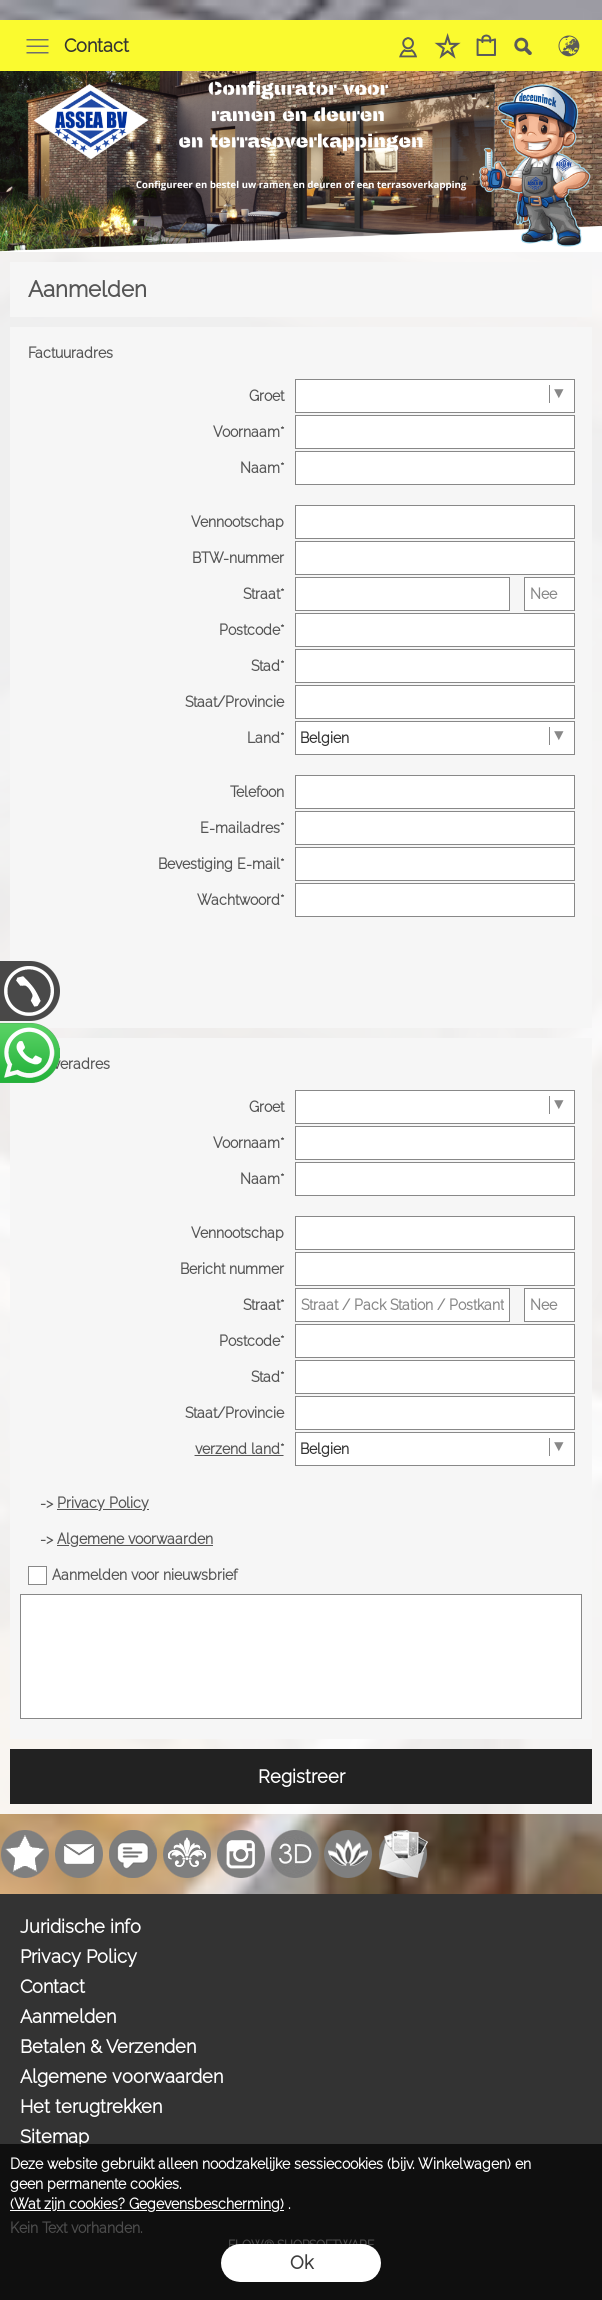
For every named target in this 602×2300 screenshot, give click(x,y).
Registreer (301, 1776)
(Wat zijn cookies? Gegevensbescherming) (147, 2204)
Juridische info (80, 1926)
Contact (96, 45)
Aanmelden (68, 2016)
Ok (301, 2262)
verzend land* (239, 1449)
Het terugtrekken (91, 2106)
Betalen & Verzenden (108, 2046)
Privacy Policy (78, 1956)
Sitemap (54, 2136)
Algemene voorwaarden (121, 2076)
